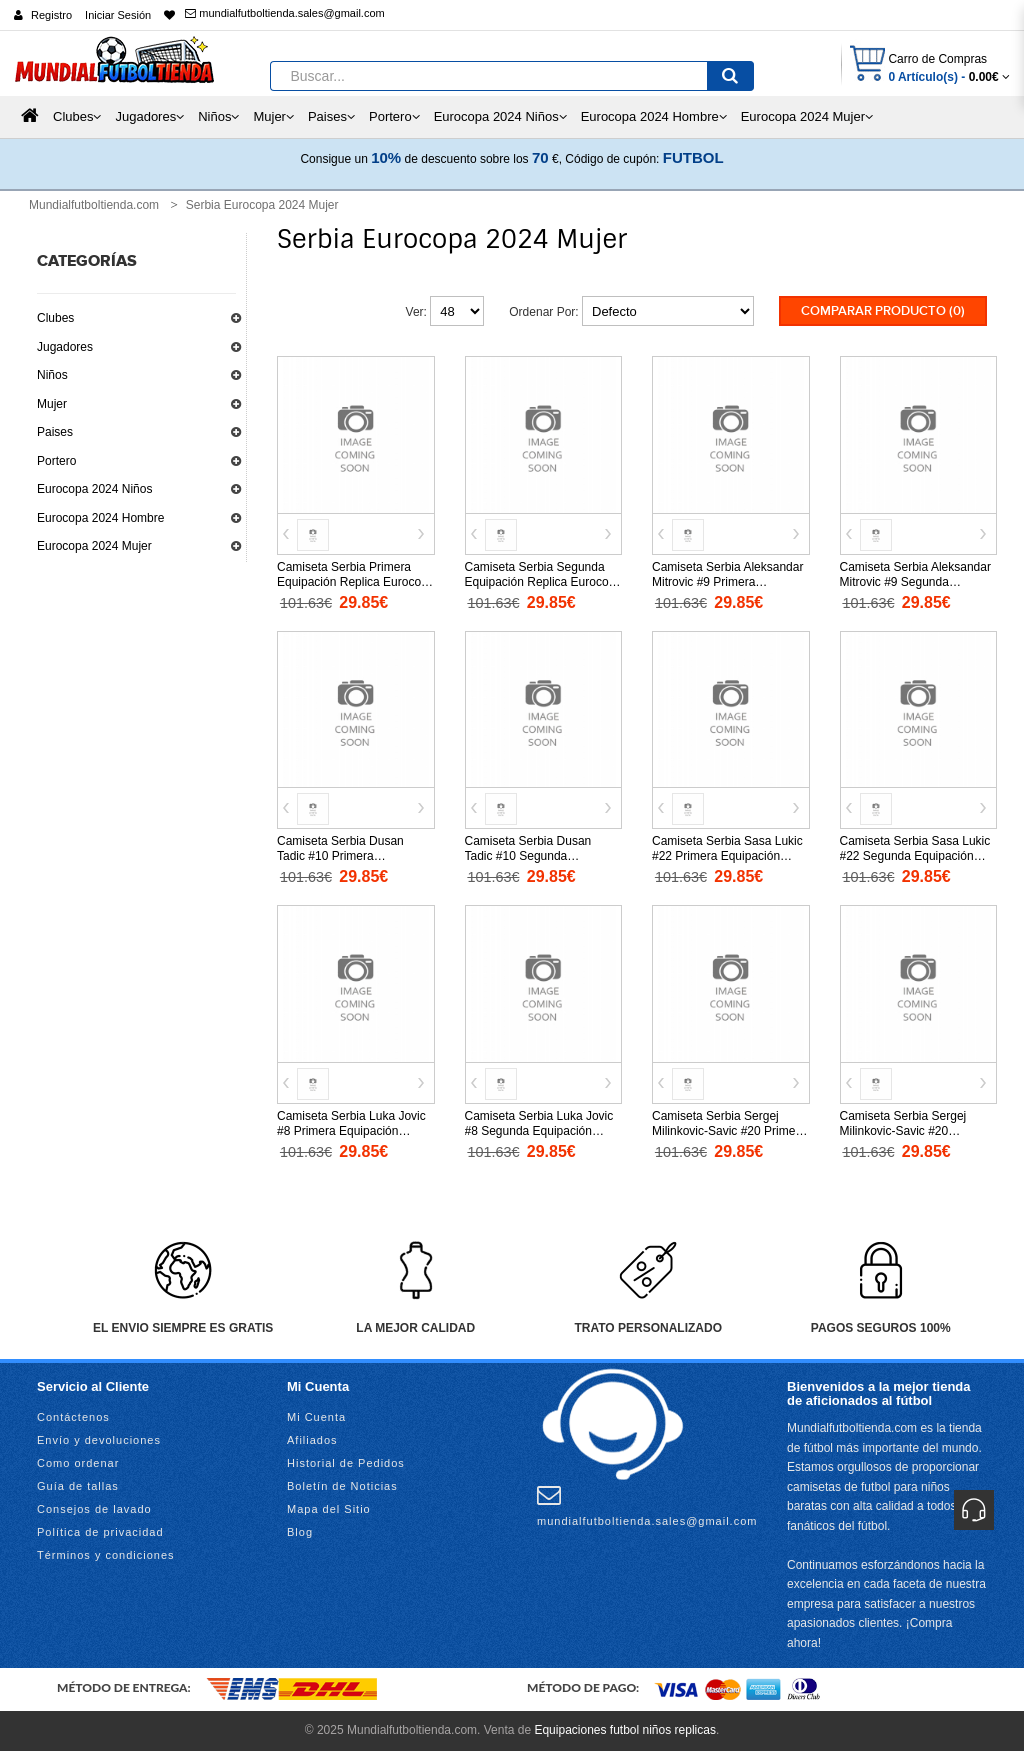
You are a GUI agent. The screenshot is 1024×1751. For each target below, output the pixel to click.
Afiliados (312, 1440)
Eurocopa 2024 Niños (94, 489)
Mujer (52, 404)
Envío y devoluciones (99, 1440)
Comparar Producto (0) (883, 311)
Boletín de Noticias (342, 1486)
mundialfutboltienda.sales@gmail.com (284, 13)
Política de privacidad (100, 1532)
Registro (51, 15)
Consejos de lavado (94, 1509)
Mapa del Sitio (329, 1509)
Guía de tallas (78, 1486)
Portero (56, 461)
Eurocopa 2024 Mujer (94, 546)
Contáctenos (73, 1417)
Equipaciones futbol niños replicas (624, 1730)
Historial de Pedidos (346, 1463)
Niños (52, 375)
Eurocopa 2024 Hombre (100, 518)
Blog (300, 1532)
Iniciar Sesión (118, 15)
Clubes (55, 318)
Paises (55, 432)
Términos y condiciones (106, 1555)
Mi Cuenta (316, 1417)
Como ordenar (78, 1463)
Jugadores (65, 347)
